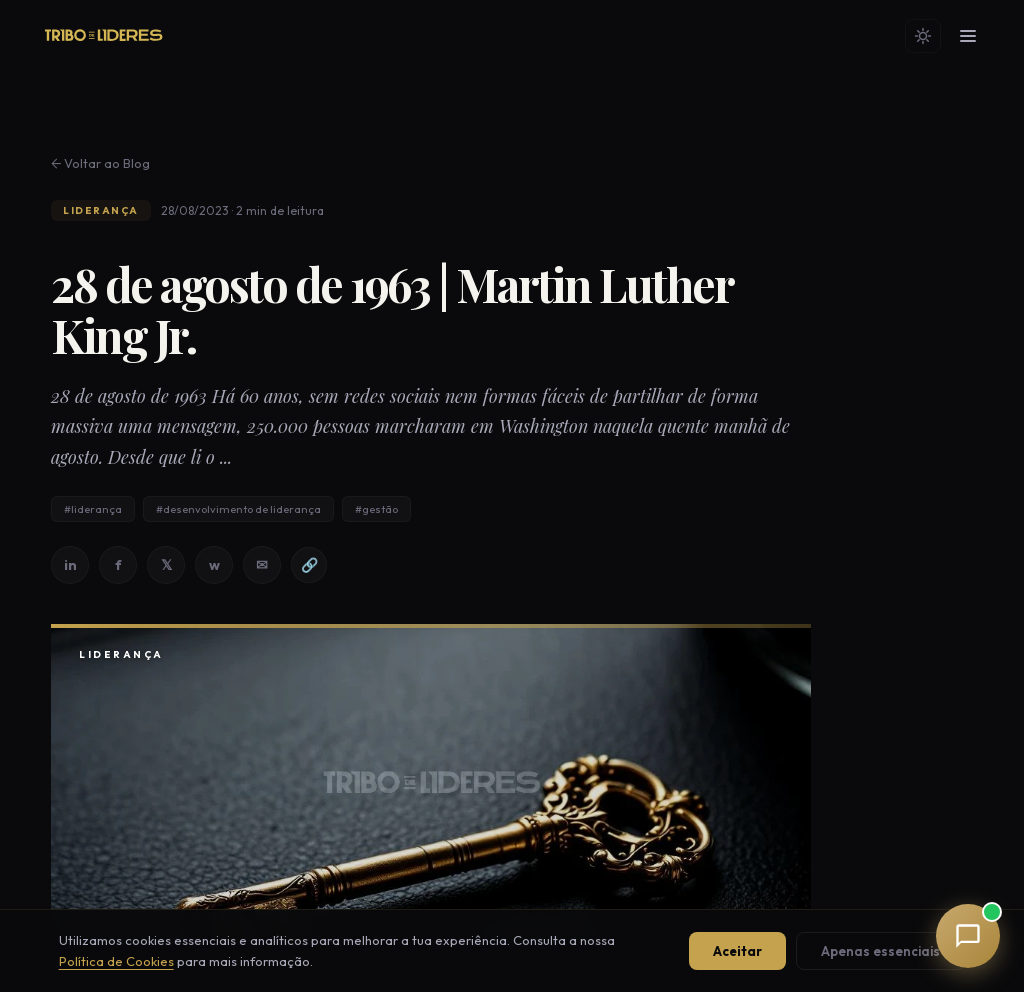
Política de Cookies (116, 961)
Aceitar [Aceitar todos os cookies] (737, 951)
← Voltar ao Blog (100, 163)
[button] (968, 936)
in (70, 565)
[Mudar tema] (923, 36)
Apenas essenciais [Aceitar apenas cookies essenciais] (880, 951)
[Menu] (968, 36)
